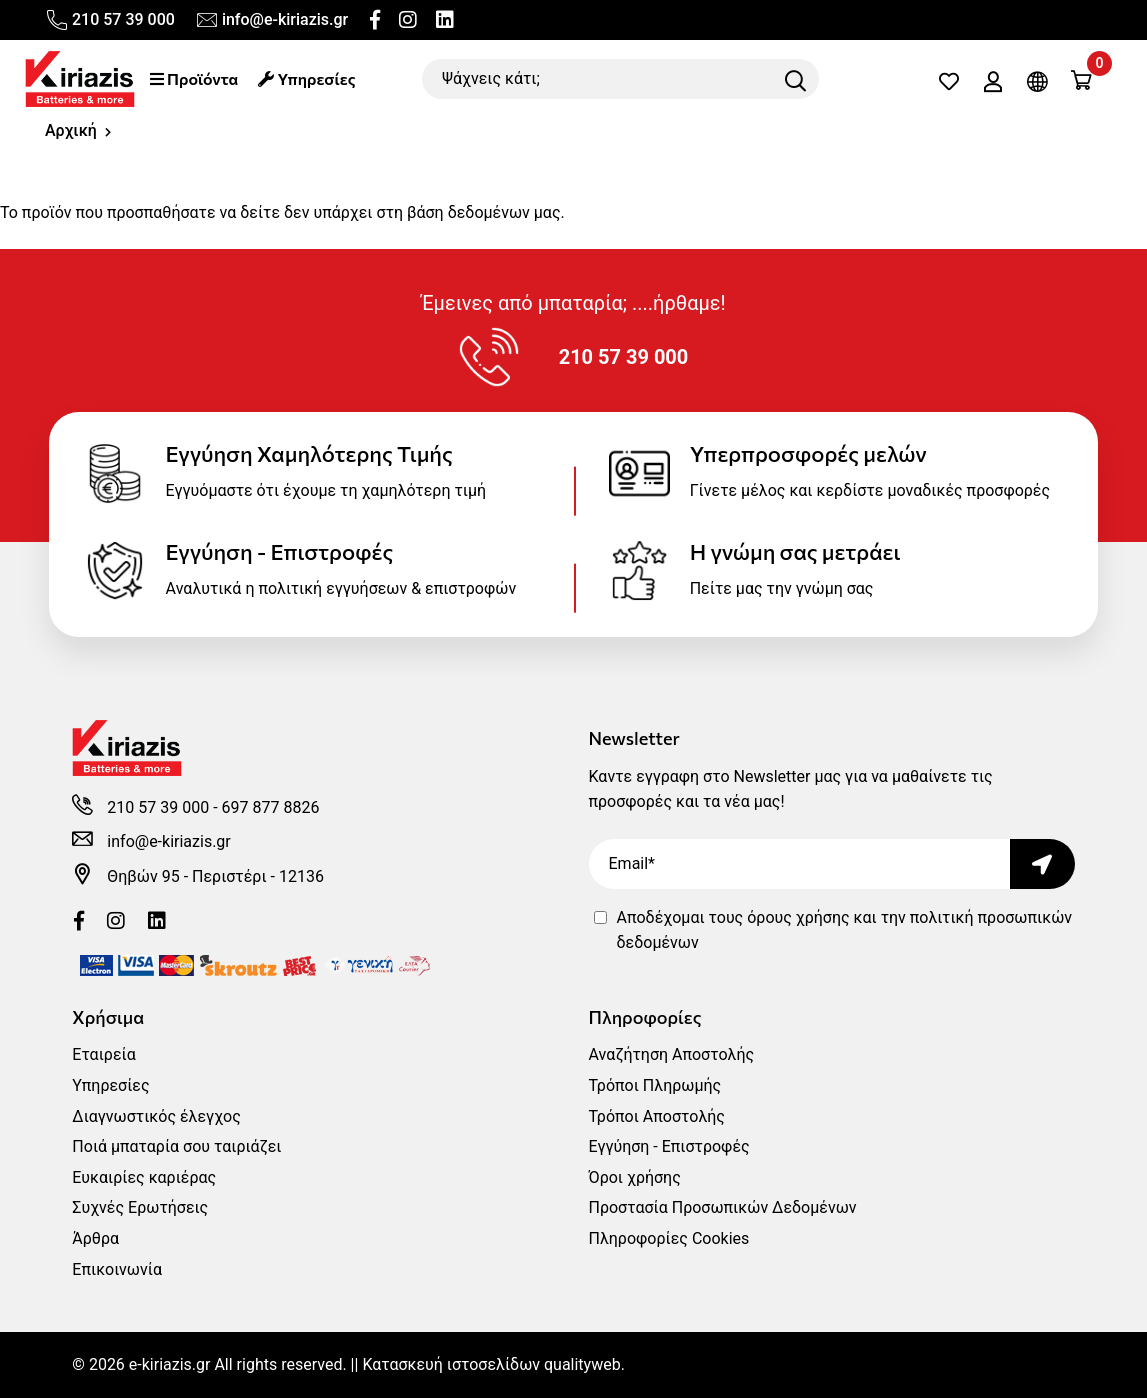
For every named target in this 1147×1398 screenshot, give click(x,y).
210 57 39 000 (110, 20)
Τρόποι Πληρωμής (655, 1085)
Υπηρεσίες (306, 78)
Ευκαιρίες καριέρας (144, 1177)
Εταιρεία (103, 1054)
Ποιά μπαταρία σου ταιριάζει (176, 1146)
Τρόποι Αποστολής (657, 1116)
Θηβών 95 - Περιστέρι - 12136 (215, 876)
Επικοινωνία (117, 1269)
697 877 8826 (271, 807)
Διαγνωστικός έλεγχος (156, 1116)
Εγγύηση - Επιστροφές (669, 1146)
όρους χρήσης (798, 917)
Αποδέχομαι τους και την (845, 930)
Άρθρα (95, 1238)
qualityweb (582, 1364)
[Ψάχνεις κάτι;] (620, 79)
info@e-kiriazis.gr (271, 20)
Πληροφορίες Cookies (669, 1238)
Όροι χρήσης (635, 1177)
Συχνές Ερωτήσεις (140, 1207)
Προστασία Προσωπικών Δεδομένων (723, 1207)
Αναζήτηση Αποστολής (672, 1054)
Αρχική (71, 130)
